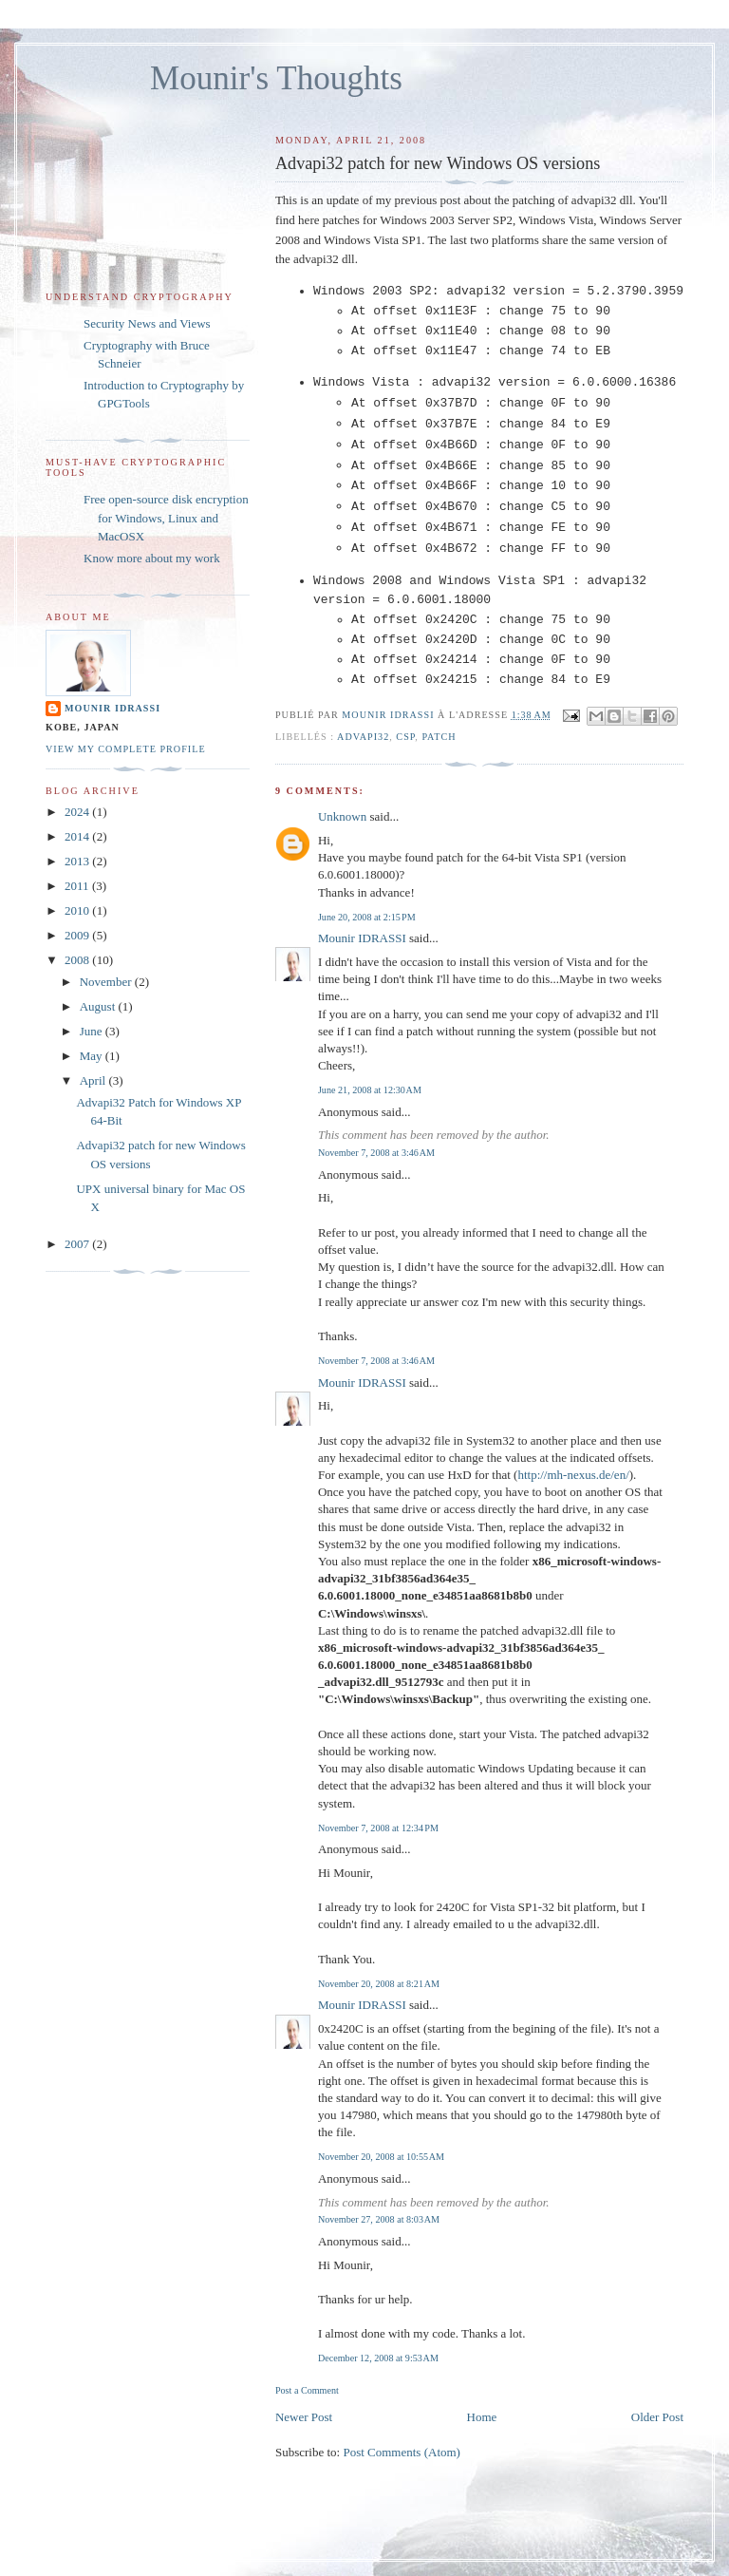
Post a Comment (307, 2390)
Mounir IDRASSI (362, 938)
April (94, 1080)
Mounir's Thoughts (276, 78)
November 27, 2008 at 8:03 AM (378, 2219)
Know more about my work (152, 558)
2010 (78, 910)
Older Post (657, 2417)
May (92, 1056)
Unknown (342, 816)
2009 (78, 935)
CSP (405, 736)
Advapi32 (363, 736)
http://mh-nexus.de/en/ (572, 1475)
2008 (78, 960)
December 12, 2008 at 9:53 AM (378, 2358)
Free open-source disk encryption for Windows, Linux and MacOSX (166, 517)
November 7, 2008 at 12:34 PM (378, 1828)
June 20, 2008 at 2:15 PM (367, 917)
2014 (78, 836)
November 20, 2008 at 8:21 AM (378, 1984)
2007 (78, 1244)
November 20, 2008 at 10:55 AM (381, 2156)
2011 (78, 886)
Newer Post (303, 2417)
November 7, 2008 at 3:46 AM (376, 1152)
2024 (78, 812)
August (99, 1006)
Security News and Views (147, 323)
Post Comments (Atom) (401, 2452)
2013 (78, 861)
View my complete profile (126, 749)
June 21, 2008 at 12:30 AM (369, 1090)
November (107, 982)
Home (482, 2417)
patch (438, 736)
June (92, 1031)
